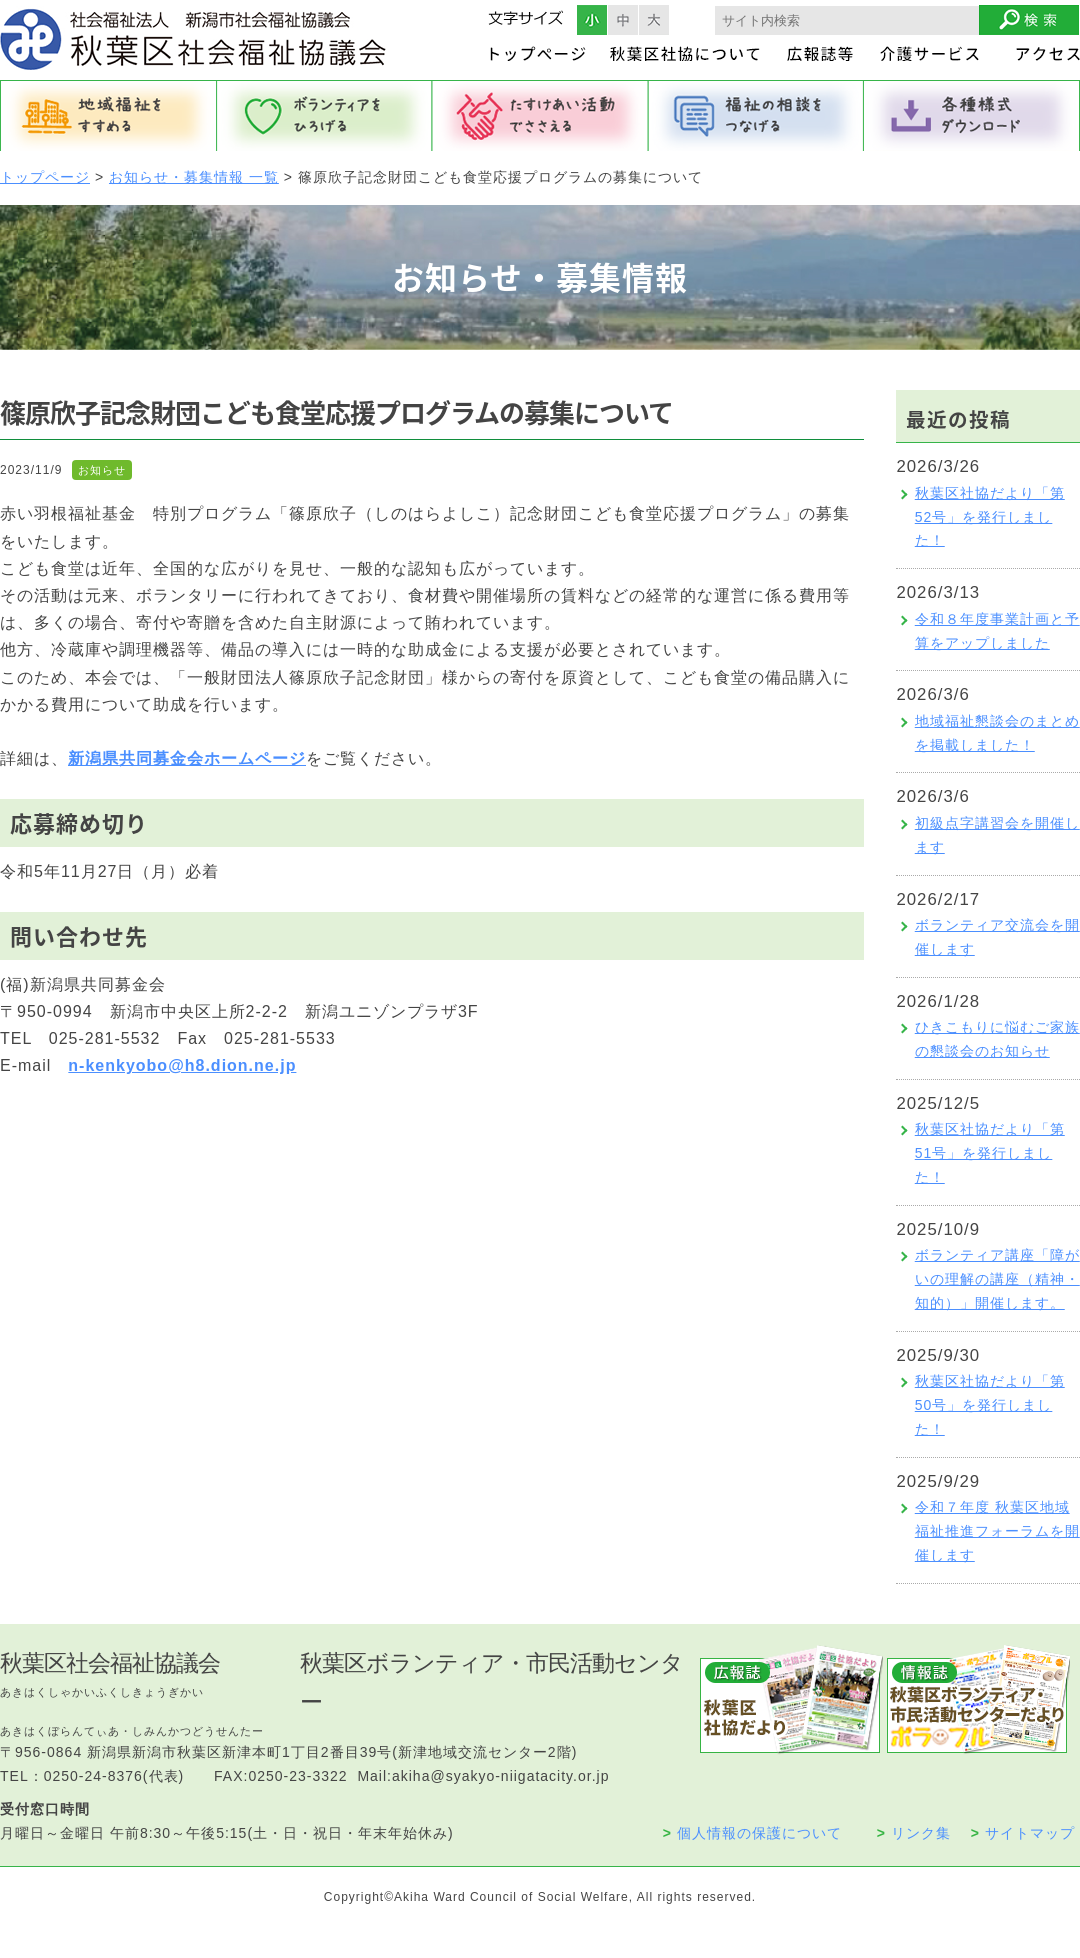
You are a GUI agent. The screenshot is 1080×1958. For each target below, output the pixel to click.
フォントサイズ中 (623, 20)
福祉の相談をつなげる (756, 116)
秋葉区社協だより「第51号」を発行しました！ (990, 1153)
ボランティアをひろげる (324, 116)
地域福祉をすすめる (108, 116)
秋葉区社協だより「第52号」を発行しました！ (990, 517)
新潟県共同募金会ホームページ (187, 758)
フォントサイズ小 (592, 20)
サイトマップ (1023, 1833)
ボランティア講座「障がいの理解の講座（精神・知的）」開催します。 (997, 1279)
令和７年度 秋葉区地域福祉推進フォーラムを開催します (997, 1531)
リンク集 (914, 1833)
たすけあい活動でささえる (540, 116)
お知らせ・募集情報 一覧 (194, 177)
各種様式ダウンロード (972, 116)
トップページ (45, 177)
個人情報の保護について (752, 1833)
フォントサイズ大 (654, 20)
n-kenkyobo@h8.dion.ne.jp (182, 1065)
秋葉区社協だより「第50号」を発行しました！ (990, 1405)
